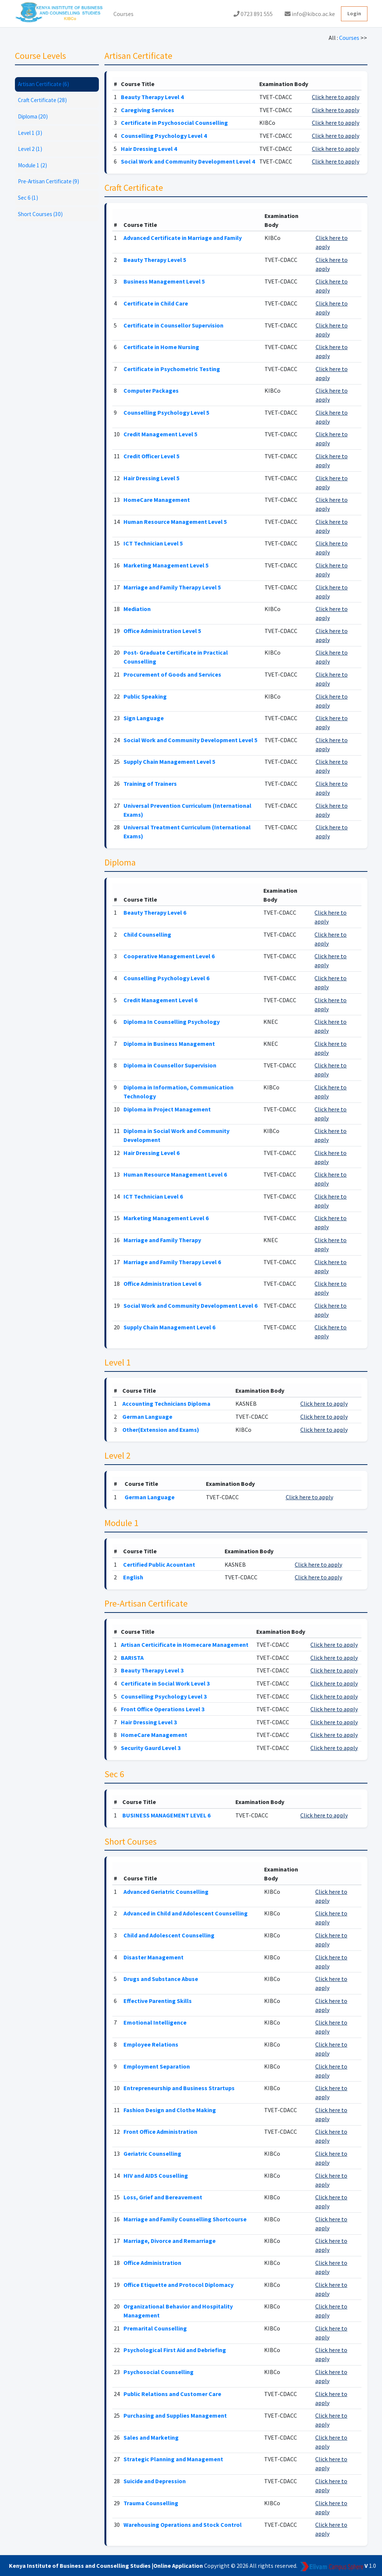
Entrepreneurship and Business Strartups (179, 2088)
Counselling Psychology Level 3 (164, 1696)
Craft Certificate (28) (42, 100)
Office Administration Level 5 (162, 630)
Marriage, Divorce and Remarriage (169, 2240)
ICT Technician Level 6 (153, 1196)
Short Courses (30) (40, 214)
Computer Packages (151, 390)
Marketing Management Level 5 (166, 565)
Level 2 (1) (30, 148)
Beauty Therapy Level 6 (154, 912)
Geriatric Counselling (152, 2153)
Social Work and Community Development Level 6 (190, 1305)
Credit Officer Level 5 (151, 456)
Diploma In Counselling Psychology (171, 1021)
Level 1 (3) (30, 132)
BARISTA (132, 1657)
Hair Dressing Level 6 (151, 1152)
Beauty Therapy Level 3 (152, 1670)
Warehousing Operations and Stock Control (182, 2524)
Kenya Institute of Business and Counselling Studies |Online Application (106, 2565)
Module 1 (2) (32, 165)
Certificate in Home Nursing (161, 347)
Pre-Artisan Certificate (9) (48, 181)
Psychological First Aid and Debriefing (174, 2350)
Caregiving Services (147, 110)
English (133, 1577)
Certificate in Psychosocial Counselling (174, 122)
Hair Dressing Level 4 (149, 148)
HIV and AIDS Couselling (155, 2175)
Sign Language (143, 718)
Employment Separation (156, 2066)
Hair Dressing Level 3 (149, 1722)
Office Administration (152, 2262)
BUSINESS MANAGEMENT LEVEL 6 (166, 1815)
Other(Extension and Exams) (160, 1429)
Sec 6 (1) (28, 197)
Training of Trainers (150, 783)
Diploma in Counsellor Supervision (169, 1065)
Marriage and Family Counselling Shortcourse (185, 2219)
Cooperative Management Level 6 (169, 956)
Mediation (137, 609)
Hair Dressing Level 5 (151, 478)
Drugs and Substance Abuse (160, 1978)
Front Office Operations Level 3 (162, 1709)
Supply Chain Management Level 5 (169, 761)
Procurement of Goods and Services (172, 674)
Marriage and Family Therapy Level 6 (172, 1262)
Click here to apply (335, 97)
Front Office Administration (160, 2131)
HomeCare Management (156, 499)
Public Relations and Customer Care (172, 2394)
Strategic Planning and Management (173, 2459)
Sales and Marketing (151, 2437)
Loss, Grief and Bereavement (162, 2197)
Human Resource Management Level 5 (175, 521)
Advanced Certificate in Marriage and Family (182, 237)
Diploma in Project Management (167, 1109)
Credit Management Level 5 (160, 434)
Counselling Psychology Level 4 (164, 135)
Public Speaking (145, 696)
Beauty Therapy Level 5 (154, 259)
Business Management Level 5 (164, 281)
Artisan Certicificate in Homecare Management (184, 1644)
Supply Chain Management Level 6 (169, 1327)
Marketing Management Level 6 (166, 1218)
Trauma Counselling (150, 2503)
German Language (147, 1416)
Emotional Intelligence (155, 2022)
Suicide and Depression (154, 2481)
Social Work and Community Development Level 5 (190, 740)
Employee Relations (150, 2044)
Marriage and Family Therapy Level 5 (172, 587)
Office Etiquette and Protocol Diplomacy (178, 2284)
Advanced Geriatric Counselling (166, 1891)
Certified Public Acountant (159, 1564)
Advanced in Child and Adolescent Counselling (185, 1913)
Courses (123, 14)
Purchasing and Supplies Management (175, 2415)
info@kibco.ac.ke (310, 14)
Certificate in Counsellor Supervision (173, 325)
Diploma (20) (33, 116)
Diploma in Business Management (169, 1043)
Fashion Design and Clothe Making (169, 2110)
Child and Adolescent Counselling (169, 1935)
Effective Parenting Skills (157, 2000)
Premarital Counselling (155, 2328)
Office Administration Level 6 (162, 1283)
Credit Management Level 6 (160, 1000)
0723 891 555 (253, 14)
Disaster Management (153, 1957)
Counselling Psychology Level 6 (166, 978)
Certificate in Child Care (155, 303)
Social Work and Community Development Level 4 (188, 161)
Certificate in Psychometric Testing (171, 369)
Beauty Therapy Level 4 (152, 97)
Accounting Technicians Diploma (166, 1403)
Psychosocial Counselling (158, 2372)
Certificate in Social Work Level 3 (165, 1683)
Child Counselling (147, 934)
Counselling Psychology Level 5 (166, 412)
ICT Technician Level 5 (153, 543)
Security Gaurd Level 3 (151, 1747)
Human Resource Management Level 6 (175, 1174)
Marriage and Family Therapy (162, 1240)
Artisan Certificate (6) (43, 84)
